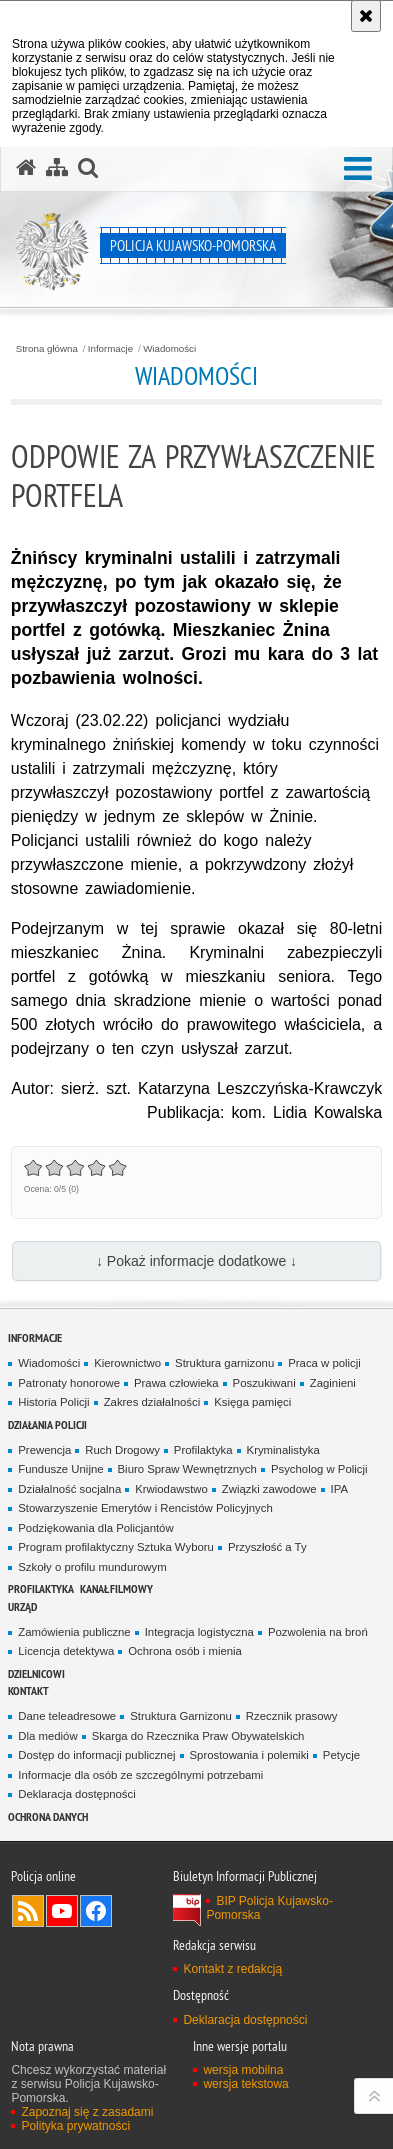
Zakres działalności (152, 1402)
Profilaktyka (203, 1450)
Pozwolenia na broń (318, 1632)
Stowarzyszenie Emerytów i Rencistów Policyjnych (145, 1508)
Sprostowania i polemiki (249, 1755)
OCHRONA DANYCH (48, 1816)
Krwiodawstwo (171, 1489)
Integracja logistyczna (199, 1632)
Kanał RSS (28, 1911)
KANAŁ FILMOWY (116, 1588)
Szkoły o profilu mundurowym (92, 1567)
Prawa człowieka (176, 1383)
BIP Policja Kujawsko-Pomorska (269, 1908)
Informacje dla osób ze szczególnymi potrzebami (140, 1775)
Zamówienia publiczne (74, 1632)
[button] (358, 169)
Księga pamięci (252, 1402)
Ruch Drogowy (122, 1450)
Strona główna (47, 349)
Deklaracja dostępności (76, 1794)
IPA (339, 1489)
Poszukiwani (264, 1383)
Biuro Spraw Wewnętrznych (187, 1469)
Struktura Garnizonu (181, 1716)
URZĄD (22, 1606)
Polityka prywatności (75, 2126)
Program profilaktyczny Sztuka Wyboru (116, 1547)
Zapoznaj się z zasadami (87, 2112)
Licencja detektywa (66, 1651)
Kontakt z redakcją (232, 1969)
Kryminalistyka (283, 1450)
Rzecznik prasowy (292, 1716)
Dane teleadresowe (67, 1716)
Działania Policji (47, 1424)
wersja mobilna (243, 2070)
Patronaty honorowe (69, 1383)
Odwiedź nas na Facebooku (96, 1911)
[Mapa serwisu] (57, 168)
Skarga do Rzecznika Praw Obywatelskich (198, 1736)
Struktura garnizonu (224, 1363)
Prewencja (44, 1450)
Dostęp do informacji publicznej (96, 1755)
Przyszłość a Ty (267, 1547)
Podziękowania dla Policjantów (95, 1528)
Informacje (110, 349)
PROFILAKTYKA (41, 1588)
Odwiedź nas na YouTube (62, 1911)
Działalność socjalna (69, 1489)
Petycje (341, 1755)
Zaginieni (333, 1383)
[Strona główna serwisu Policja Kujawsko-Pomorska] (26, 168)
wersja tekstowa (245, 2084)
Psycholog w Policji (319, 1469)
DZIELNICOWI (36, 1673)
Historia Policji (53, 1402)
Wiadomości (169, 349)
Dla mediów (47, 1736)
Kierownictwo (127, 1363)
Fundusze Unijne (60, 1469)
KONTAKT (28, 1690)
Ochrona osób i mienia (185, 1651)
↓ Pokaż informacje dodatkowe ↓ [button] (196, 1261)
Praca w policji (324, 1363)
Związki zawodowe (269, 1489)
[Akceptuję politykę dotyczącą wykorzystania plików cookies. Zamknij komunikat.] (366, 16)
